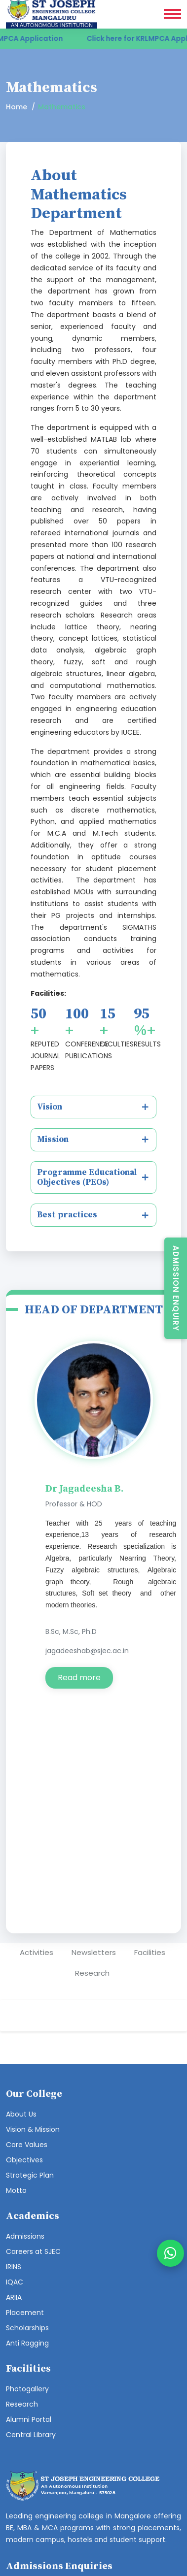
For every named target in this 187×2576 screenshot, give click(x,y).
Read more (79, 1677)
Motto (16, 2190)
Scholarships (27, 2328)
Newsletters (94, 1952)
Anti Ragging (27, 2343)
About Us (21, 2114)
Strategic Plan (30, 2175)
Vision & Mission (33, 2129)
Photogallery (27, 2389)
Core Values (26, 2145)
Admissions (25, 2236)
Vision (49, 1107)
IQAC (14, 2282)
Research (92, 1973)
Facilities (149, 1952)
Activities (36, 1952)
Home (16, 107)
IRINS (13, 2267)
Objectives (24, 2160)
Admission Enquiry (176, 1288)
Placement (25, 2312)
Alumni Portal (28, 2419)
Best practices (67, 1214)
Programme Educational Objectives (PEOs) (87, 1177)
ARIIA (14, 2297)
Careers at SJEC (33, 2251)
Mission (53, 1139)
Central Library (31, 2435)
